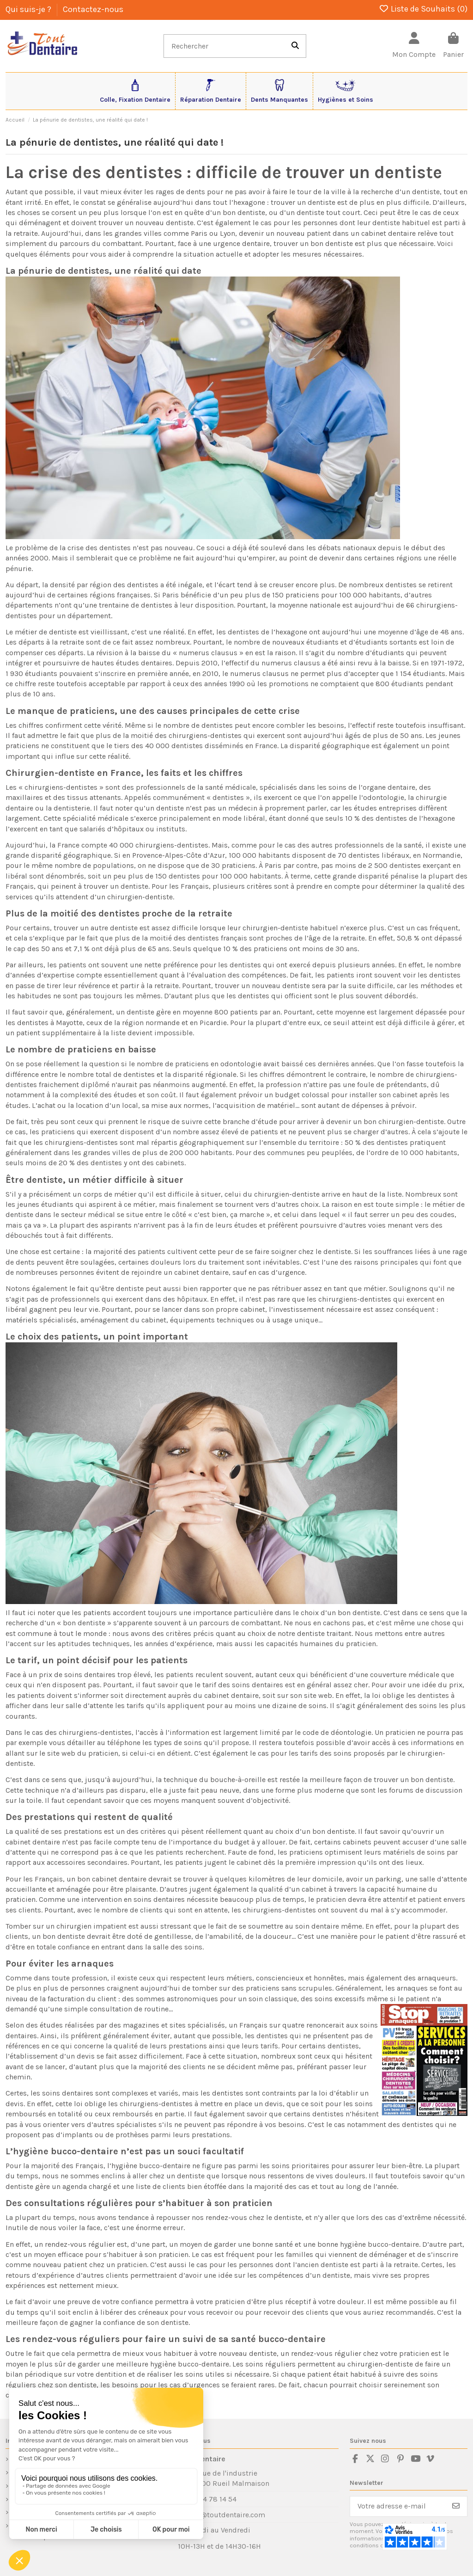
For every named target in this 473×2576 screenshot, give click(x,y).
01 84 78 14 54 (212, 2499)
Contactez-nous (93, 9)
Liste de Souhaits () (423, 9)
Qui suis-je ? (29, 9)
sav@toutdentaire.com (227, 2514)
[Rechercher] (295, 46)
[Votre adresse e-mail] (397, 2506)
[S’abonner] (456, 2506)
